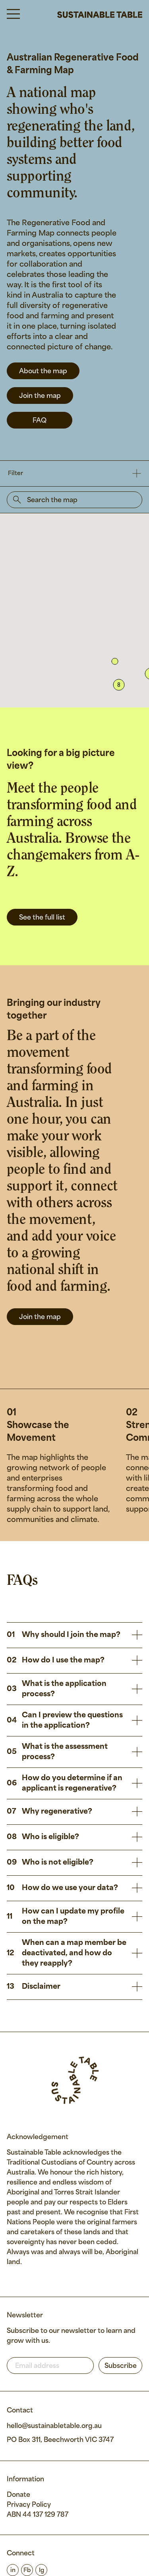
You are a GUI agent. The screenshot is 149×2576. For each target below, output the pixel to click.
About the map (43, 371)
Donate (18, 2495)
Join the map (40, 395)
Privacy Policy (29, 2505)
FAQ (39, 420)
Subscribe (120, 2366)
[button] (114, 661)
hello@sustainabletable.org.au (54, 2426)
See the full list (42, 917)
